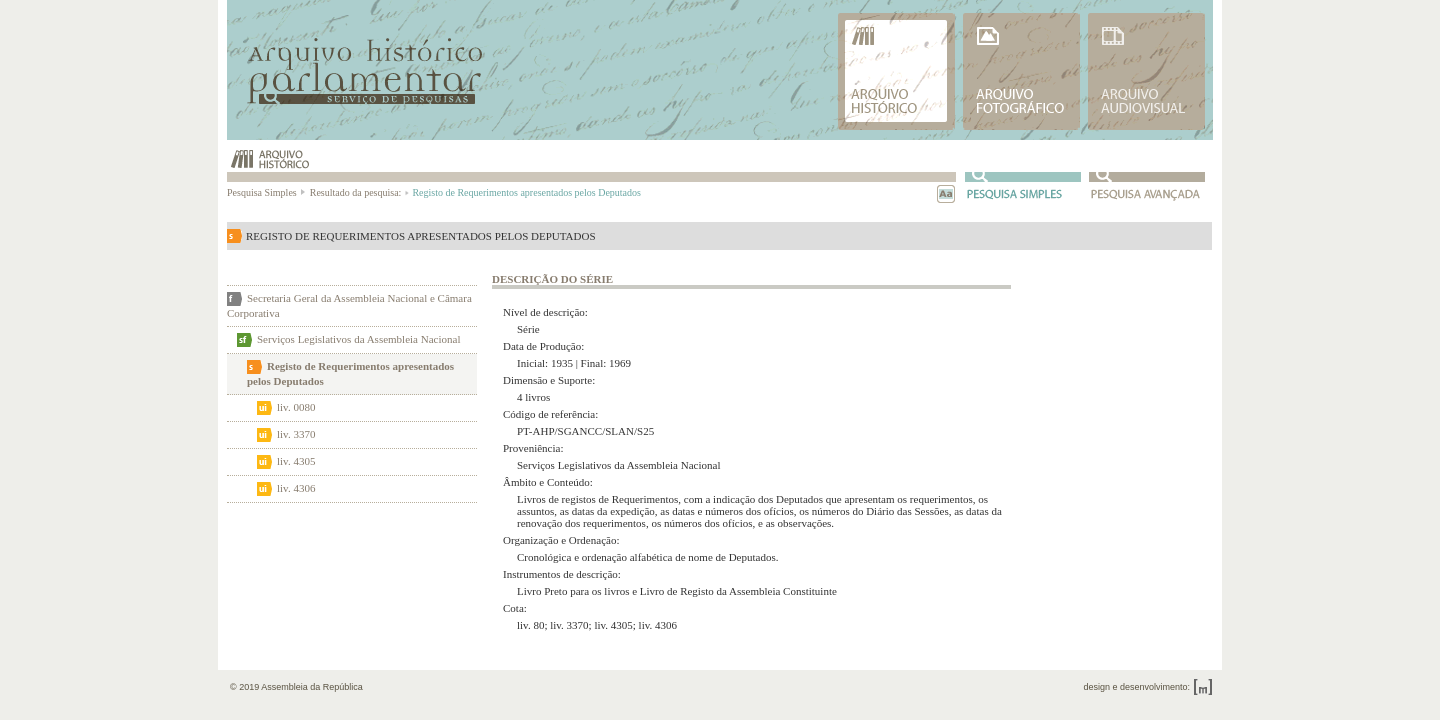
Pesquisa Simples (267, 192)
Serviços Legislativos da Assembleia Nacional (358, 339)
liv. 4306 (296, 488)
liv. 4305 (296, 461)
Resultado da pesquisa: (358, 192)
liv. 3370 (296, 434)
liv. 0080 (296, 407)
